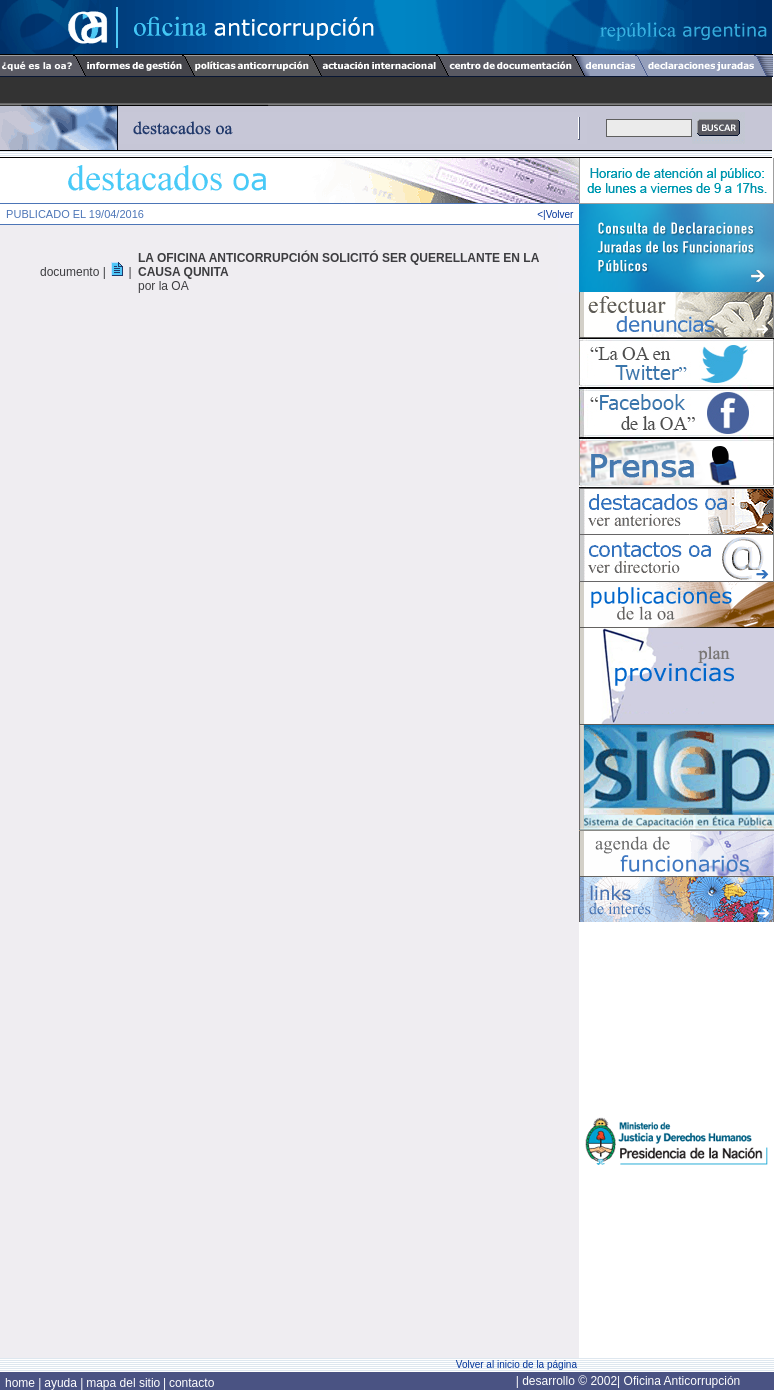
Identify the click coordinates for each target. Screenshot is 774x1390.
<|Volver (558, 214)
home (21, 1383)
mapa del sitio (123, 1383)
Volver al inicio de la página (516, 1364)
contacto (191, 1383)
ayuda (62, 1383)
